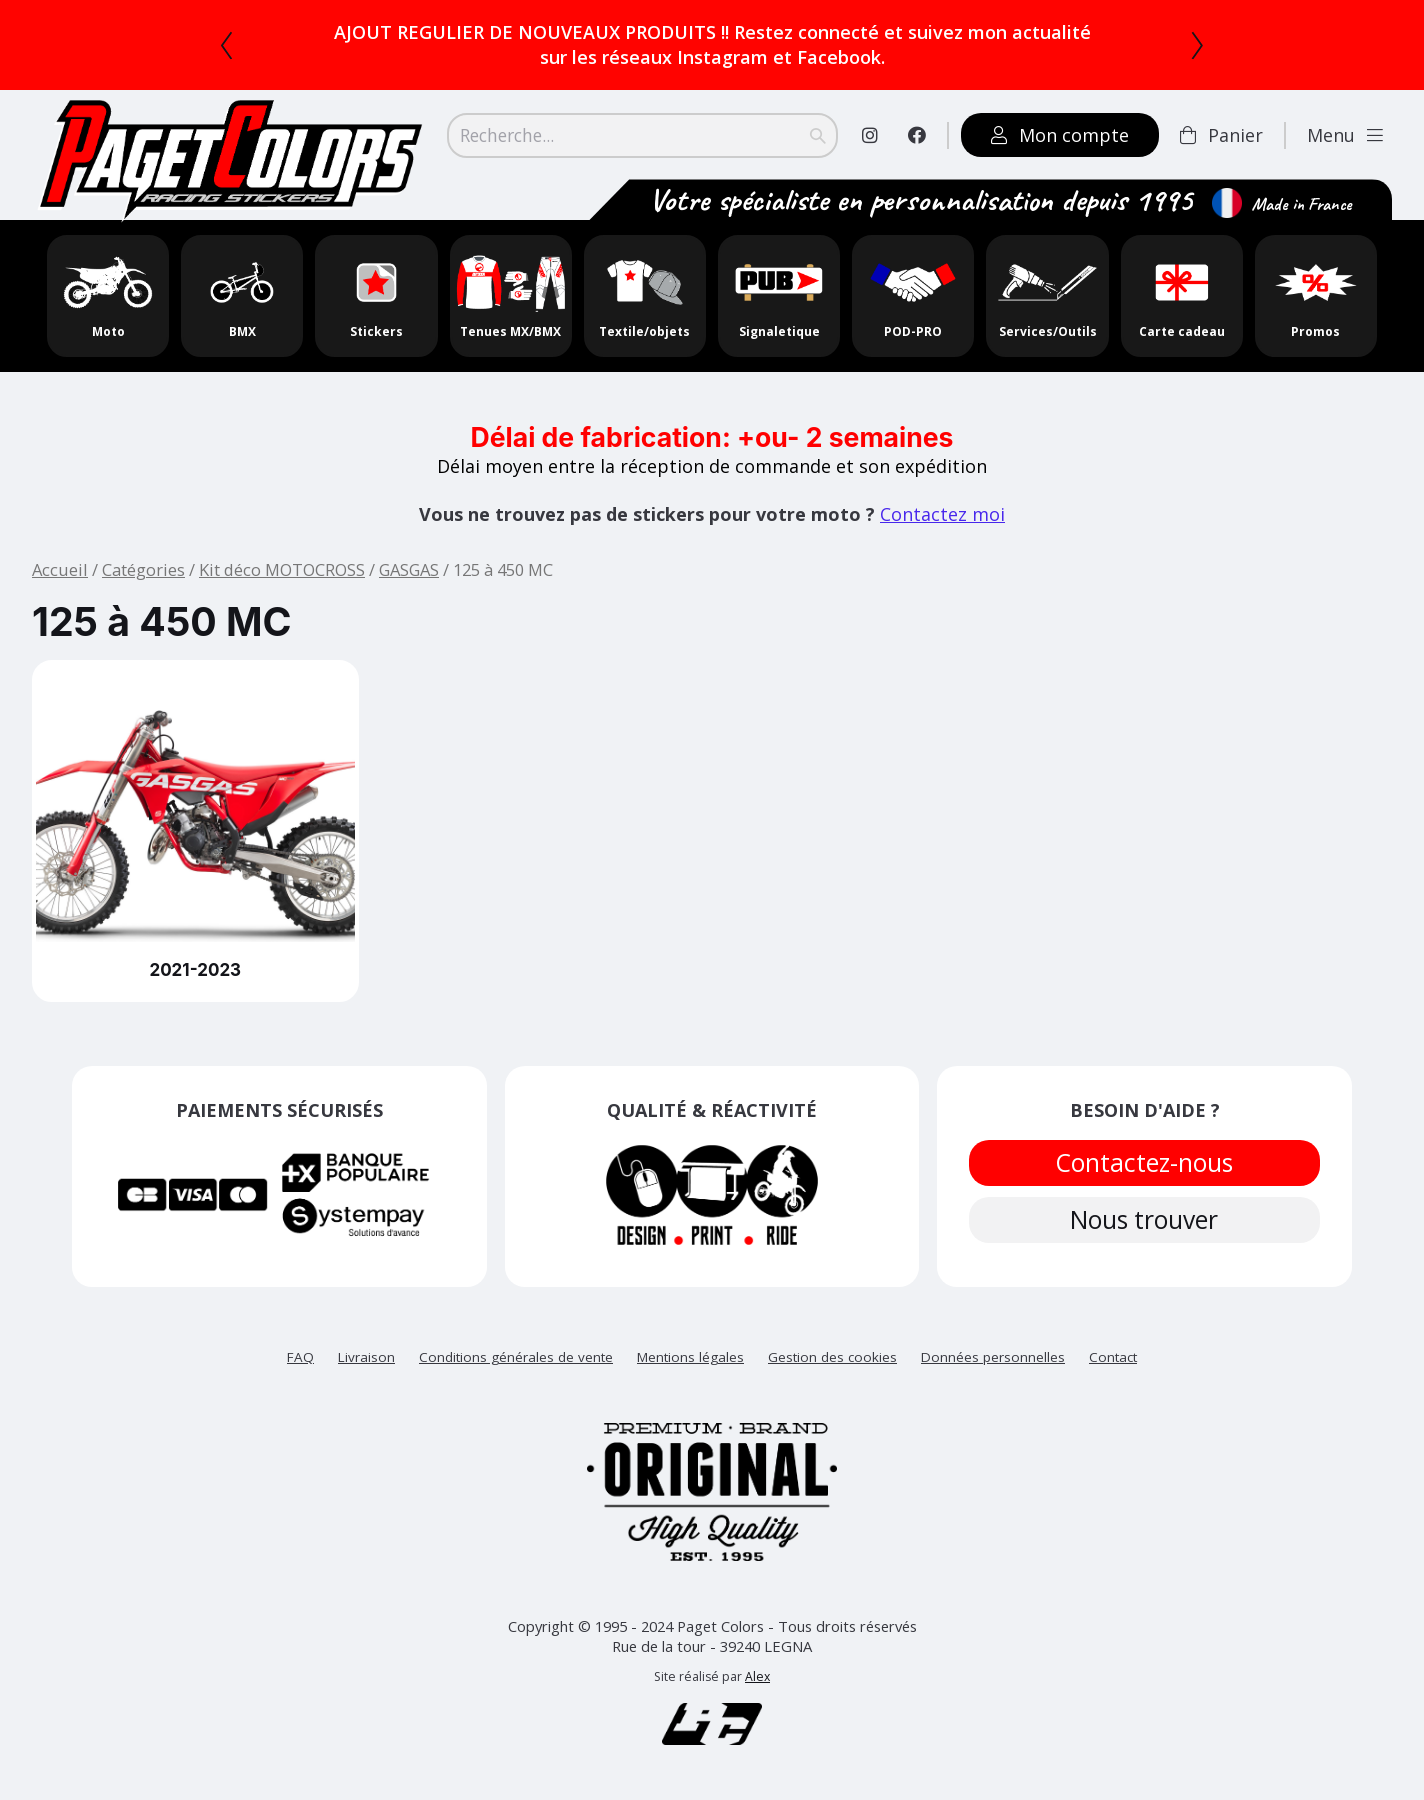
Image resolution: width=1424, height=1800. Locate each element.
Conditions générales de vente (516, 1357)
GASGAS (409, 569)
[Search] (642, 135)
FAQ (300, 1357)
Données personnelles (993, 1357)
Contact (1113, 1357)
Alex (757, 1676)
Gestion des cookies (832, 1357)
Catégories (143, 569)
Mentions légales (690, 1357)
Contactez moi (942, 514)
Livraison (366, 1357)
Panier (1221, 135)
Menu (1345, 135)
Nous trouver (1145, 1225)
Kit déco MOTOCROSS (282, 569)
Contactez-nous (1145, 1164)
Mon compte (1060, 135)
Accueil (60, 569)
